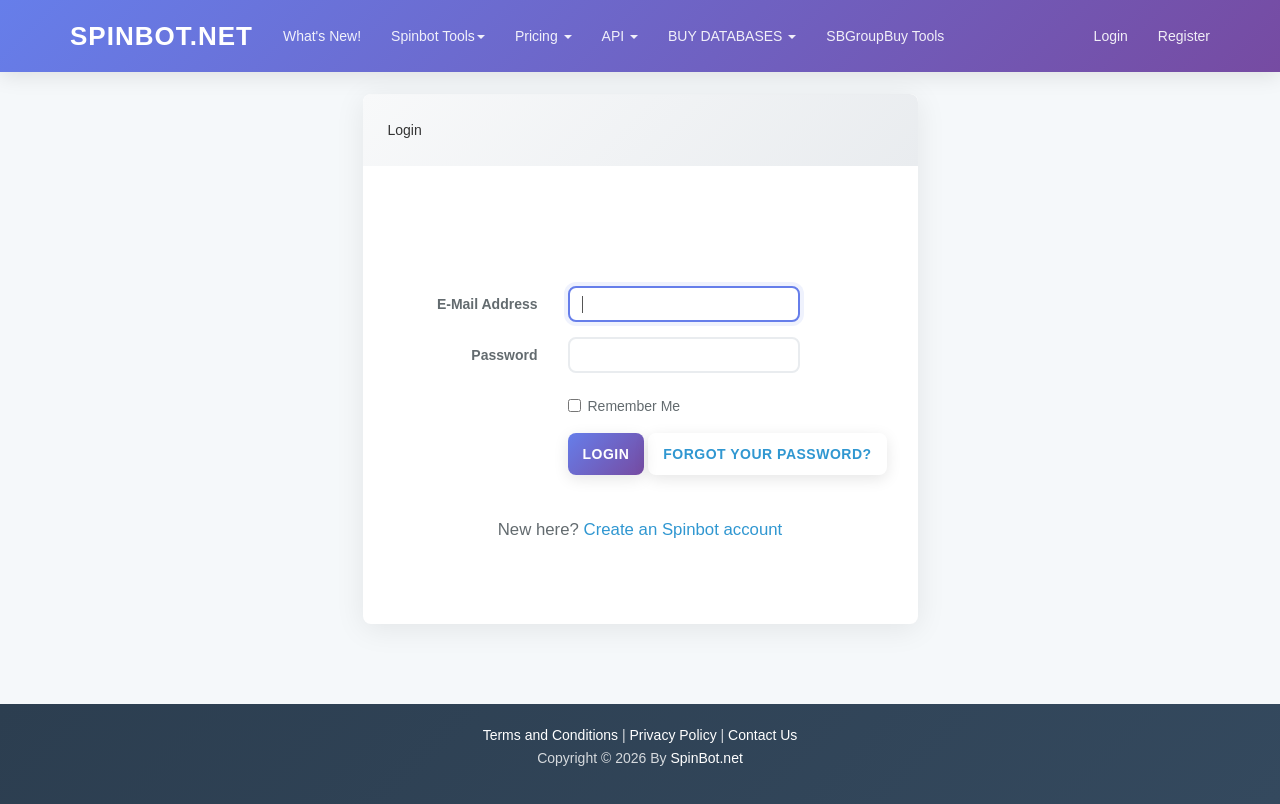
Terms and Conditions (550, 735)
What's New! (322, 36)
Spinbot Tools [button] (438, 36)
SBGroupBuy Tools (885, 36)
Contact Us (762, 735)
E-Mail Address (487, 304)
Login (1111, 36)
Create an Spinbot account (683, 529)
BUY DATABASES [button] (732, 36)
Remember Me (624, 406)
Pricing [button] (543, 36)
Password (504, 355)
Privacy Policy (673, 735)
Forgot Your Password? (767, 454)
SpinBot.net (706, 758)
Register (1184, 36)
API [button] (620, 36)
